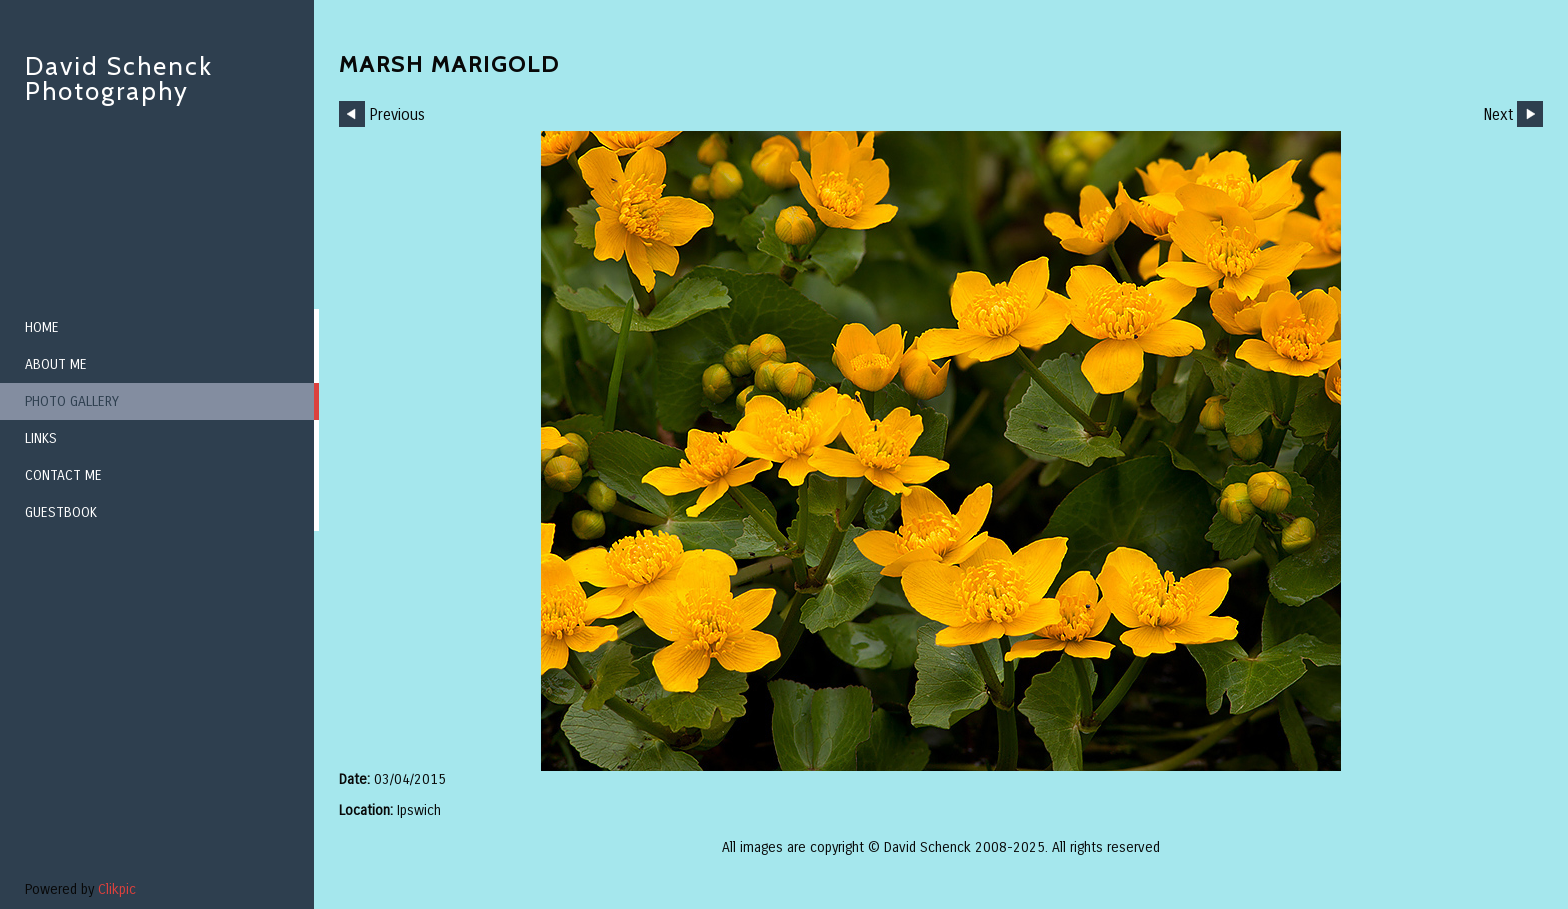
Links (41, 438)
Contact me (63, 475)
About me (56, 364)
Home (42, 327)
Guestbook (61, 512)
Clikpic (117, 889)
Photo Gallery (72, 401)
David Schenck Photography (119, 78)
